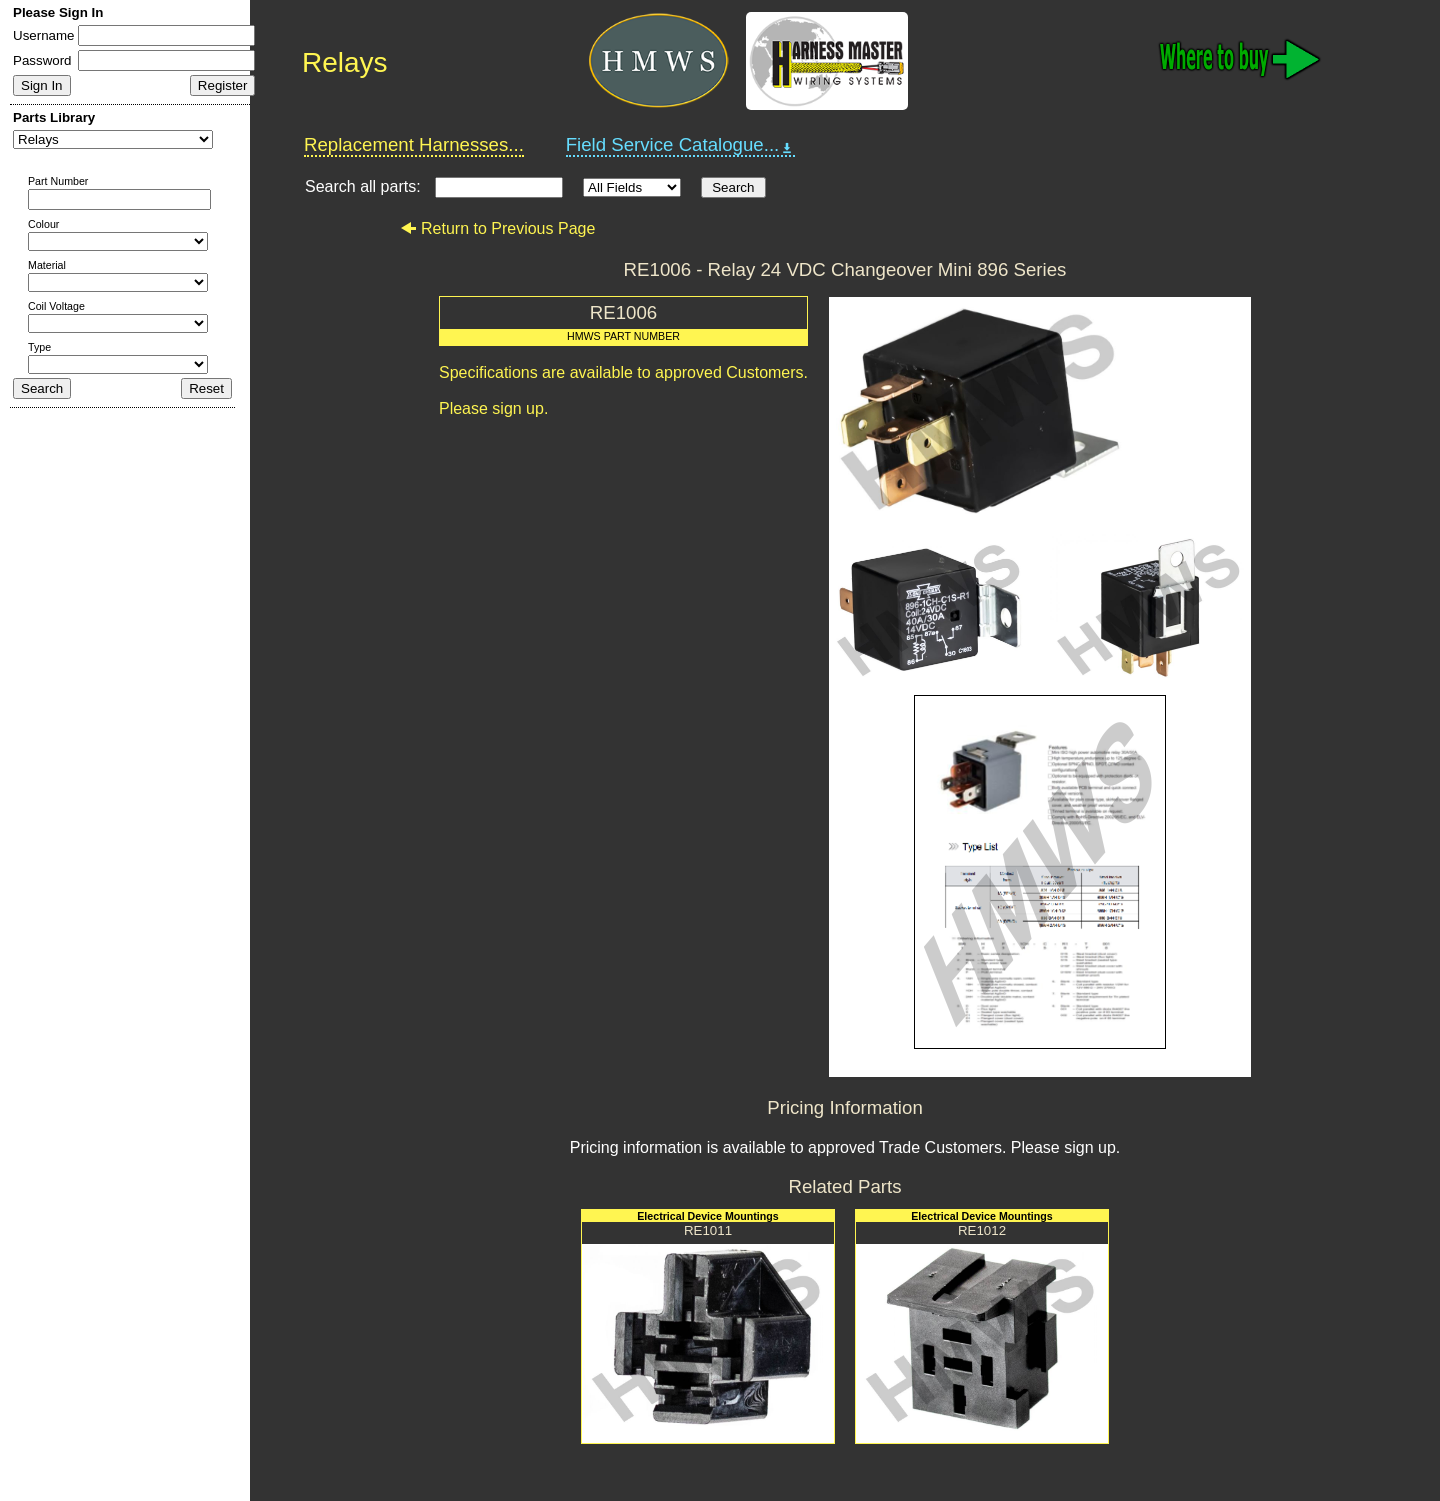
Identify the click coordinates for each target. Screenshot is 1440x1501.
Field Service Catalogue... (681, 145)
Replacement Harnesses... (414, 144)
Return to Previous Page (497, 228)
